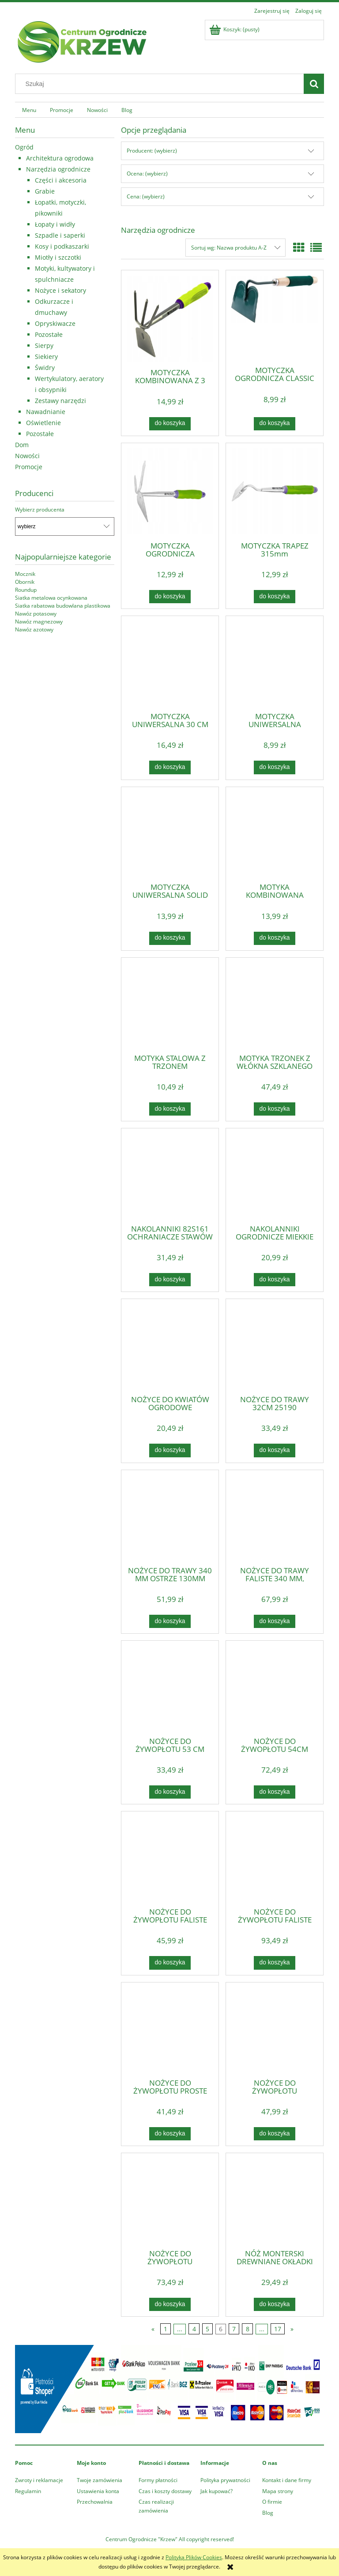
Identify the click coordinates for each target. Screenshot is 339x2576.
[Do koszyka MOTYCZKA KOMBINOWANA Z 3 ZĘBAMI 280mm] (170, 423)
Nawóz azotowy (34, 629)
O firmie (272, 2501)
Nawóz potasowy (35, 613)
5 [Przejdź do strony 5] (207, 2329)
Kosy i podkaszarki (62, 246)
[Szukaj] (314, 84)
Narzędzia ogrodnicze (58, 169)
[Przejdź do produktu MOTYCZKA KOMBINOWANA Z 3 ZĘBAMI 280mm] (170, 319)
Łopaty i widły (55, 224)
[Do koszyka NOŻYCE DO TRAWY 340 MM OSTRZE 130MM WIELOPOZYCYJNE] (170, 1621)
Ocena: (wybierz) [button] (147, 173)
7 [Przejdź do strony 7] (234, 2329)
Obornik (24, 582)
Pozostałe (49, 334)
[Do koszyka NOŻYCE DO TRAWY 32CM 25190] (274, 1450)
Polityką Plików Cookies (194, 2557)
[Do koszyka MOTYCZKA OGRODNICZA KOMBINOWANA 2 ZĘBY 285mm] (170, 596)
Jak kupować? (216, 2491)
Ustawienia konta (98, 2491)
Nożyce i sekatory (60, 290)
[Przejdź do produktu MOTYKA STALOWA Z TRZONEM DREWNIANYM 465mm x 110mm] (170, 1005)
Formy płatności (158, 2480)
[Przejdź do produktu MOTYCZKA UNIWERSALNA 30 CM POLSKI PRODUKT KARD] (170, 663)
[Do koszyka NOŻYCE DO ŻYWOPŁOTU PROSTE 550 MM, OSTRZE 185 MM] (170, 2133)
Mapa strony (277, 2491)
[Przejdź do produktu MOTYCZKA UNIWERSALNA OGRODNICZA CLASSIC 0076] (274, 663)
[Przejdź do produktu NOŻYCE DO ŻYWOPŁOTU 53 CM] (170, 1688)
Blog (267, 2512)
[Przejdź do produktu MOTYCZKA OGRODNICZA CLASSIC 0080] (274, 317)
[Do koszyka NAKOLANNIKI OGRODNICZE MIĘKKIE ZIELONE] (274, 1279)
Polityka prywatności (225, 2480)
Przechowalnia (95, 2501)
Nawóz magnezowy (39, 621)
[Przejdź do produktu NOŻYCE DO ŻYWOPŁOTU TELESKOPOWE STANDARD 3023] (274, 2030)
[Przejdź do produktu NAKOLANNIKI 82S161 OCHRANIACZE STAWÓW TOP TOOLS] (170, 1175)
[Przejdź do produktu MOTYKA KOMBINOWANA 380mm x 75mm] (274, 834)
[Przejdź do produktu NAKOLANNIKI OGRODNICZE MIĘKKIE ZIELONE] (274, 1175)
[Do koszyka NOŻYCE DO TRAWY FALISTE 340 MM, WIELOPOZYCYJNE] (274, 1621)
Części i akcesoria (61, 180)
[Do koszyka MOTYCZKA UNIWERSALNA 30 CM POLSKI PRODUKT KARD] (170, 767)
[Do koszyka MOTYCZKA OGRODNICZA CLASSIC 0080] (274, 423)
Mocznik (25, 574)
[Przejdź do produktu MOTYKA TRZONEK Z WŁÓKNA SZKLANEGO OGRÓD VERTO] (274, 1005)
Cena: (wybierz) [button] (146, 196)
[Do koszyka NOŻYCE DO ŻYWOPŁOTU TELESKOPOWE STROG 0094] (170, 2304)
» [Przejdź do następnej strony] (292, 2329)
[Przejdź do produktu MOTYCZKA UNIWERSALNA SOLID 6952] (170, 834)
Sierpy (44, 345)
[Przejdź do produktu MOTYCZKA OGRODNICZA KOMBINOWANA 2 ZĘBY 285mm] (170, 491)
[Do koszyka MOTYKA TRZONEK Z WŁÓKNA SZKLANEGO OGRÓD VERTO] (274, 1109)
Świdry (45, 367)
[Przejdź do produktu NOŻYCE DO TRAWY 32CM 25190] (274, 1346)
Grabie (45, 191)
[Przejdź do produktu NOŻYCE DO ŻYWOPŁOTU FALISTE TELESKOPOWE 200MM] (274, 1858)
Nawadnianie (45, 411)
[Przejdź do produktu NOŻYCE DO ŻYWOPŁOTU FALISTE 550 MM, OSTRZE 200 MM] (170, 1858)
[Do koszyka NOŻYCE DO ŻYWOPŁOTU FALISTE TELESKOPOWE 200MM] (274, 1962)
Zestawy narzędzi (60, 400)
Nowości (27, 456)
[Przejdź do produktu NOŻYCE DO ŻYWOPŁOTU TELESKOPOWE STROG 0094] (170, 2200)
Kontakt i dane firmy (286, 2480)
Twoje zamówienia (99, 2480)
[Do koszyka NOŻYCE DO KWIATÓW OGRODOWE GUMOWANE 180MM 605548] (170, 1450)
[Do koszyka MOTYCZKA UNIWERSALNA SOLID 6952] (170, 938)
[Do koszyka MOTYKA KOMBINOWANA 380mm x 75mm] (274, 938)
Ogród (24, 147)
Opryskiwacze (55, 323)
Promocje (28, 467)
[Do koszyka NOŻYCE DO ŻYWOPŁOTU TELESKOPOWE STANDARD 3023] (274, 2133)
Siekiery (46, 356)
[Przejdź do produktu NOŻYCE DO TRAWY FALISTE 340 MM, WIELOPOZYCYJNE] (274, 1517)
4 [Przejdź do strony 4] (194, 2329)
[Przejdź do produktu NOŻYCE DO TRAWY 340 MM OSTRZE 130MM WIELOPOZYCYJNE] (170, 1517)
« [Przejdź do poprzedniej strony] (152, 2329)
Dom (22, 445)
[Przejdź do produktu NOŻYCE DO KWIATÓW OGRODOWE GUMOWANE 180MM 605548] (170, 1346)
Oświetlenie (43, 422)
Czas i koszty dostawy (165, 2491)
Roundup (26, 590)
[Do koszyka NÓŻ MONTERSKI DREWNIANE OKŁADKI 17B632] (274, 2304)
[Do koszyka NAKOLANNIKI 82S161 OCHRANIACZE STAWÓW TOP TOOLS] (170, 1279)
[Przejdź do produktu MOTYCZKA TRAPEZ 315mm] (274, 491)
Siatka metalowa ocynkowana (51, 597)
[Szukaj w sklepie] (161, 83)
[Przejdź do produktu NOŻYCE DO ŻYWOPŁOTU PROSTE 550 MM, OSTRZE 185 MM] (170, 2030)
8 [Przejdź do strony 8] (247, 2329)
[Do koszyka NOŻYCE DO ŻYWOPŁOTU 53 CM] (170, 1792)
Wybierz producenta (39, 510)
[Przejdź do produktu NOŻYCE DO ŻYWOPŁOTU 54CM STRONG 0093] (274, 1688)
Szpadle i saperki (60, 235)
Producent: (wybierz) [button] (152, 150)
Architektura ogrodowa (60, 158)
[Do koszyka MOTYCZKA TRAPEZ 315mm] (274, 596)
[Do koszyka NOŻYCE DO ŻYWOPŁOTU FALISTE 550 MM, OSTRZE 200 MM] (170, 1962)
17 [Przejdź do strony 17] (277, 2329)
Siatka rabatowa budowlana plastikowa (62, 605)
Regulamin (28, 2491)
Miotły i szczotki (58, 257)
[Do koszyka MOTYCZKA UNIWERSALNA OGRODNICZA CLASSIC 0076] (274, 767)
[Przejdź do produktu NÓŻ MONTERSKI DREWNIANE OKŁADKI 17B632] (274, 2200)
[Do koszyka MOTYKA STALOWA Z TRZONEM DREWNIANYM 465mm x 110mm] (170, 1109)
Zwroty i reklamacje (39, 2480)
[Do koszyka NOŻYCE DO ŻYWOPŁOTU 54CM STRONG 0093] (274, 1792)
